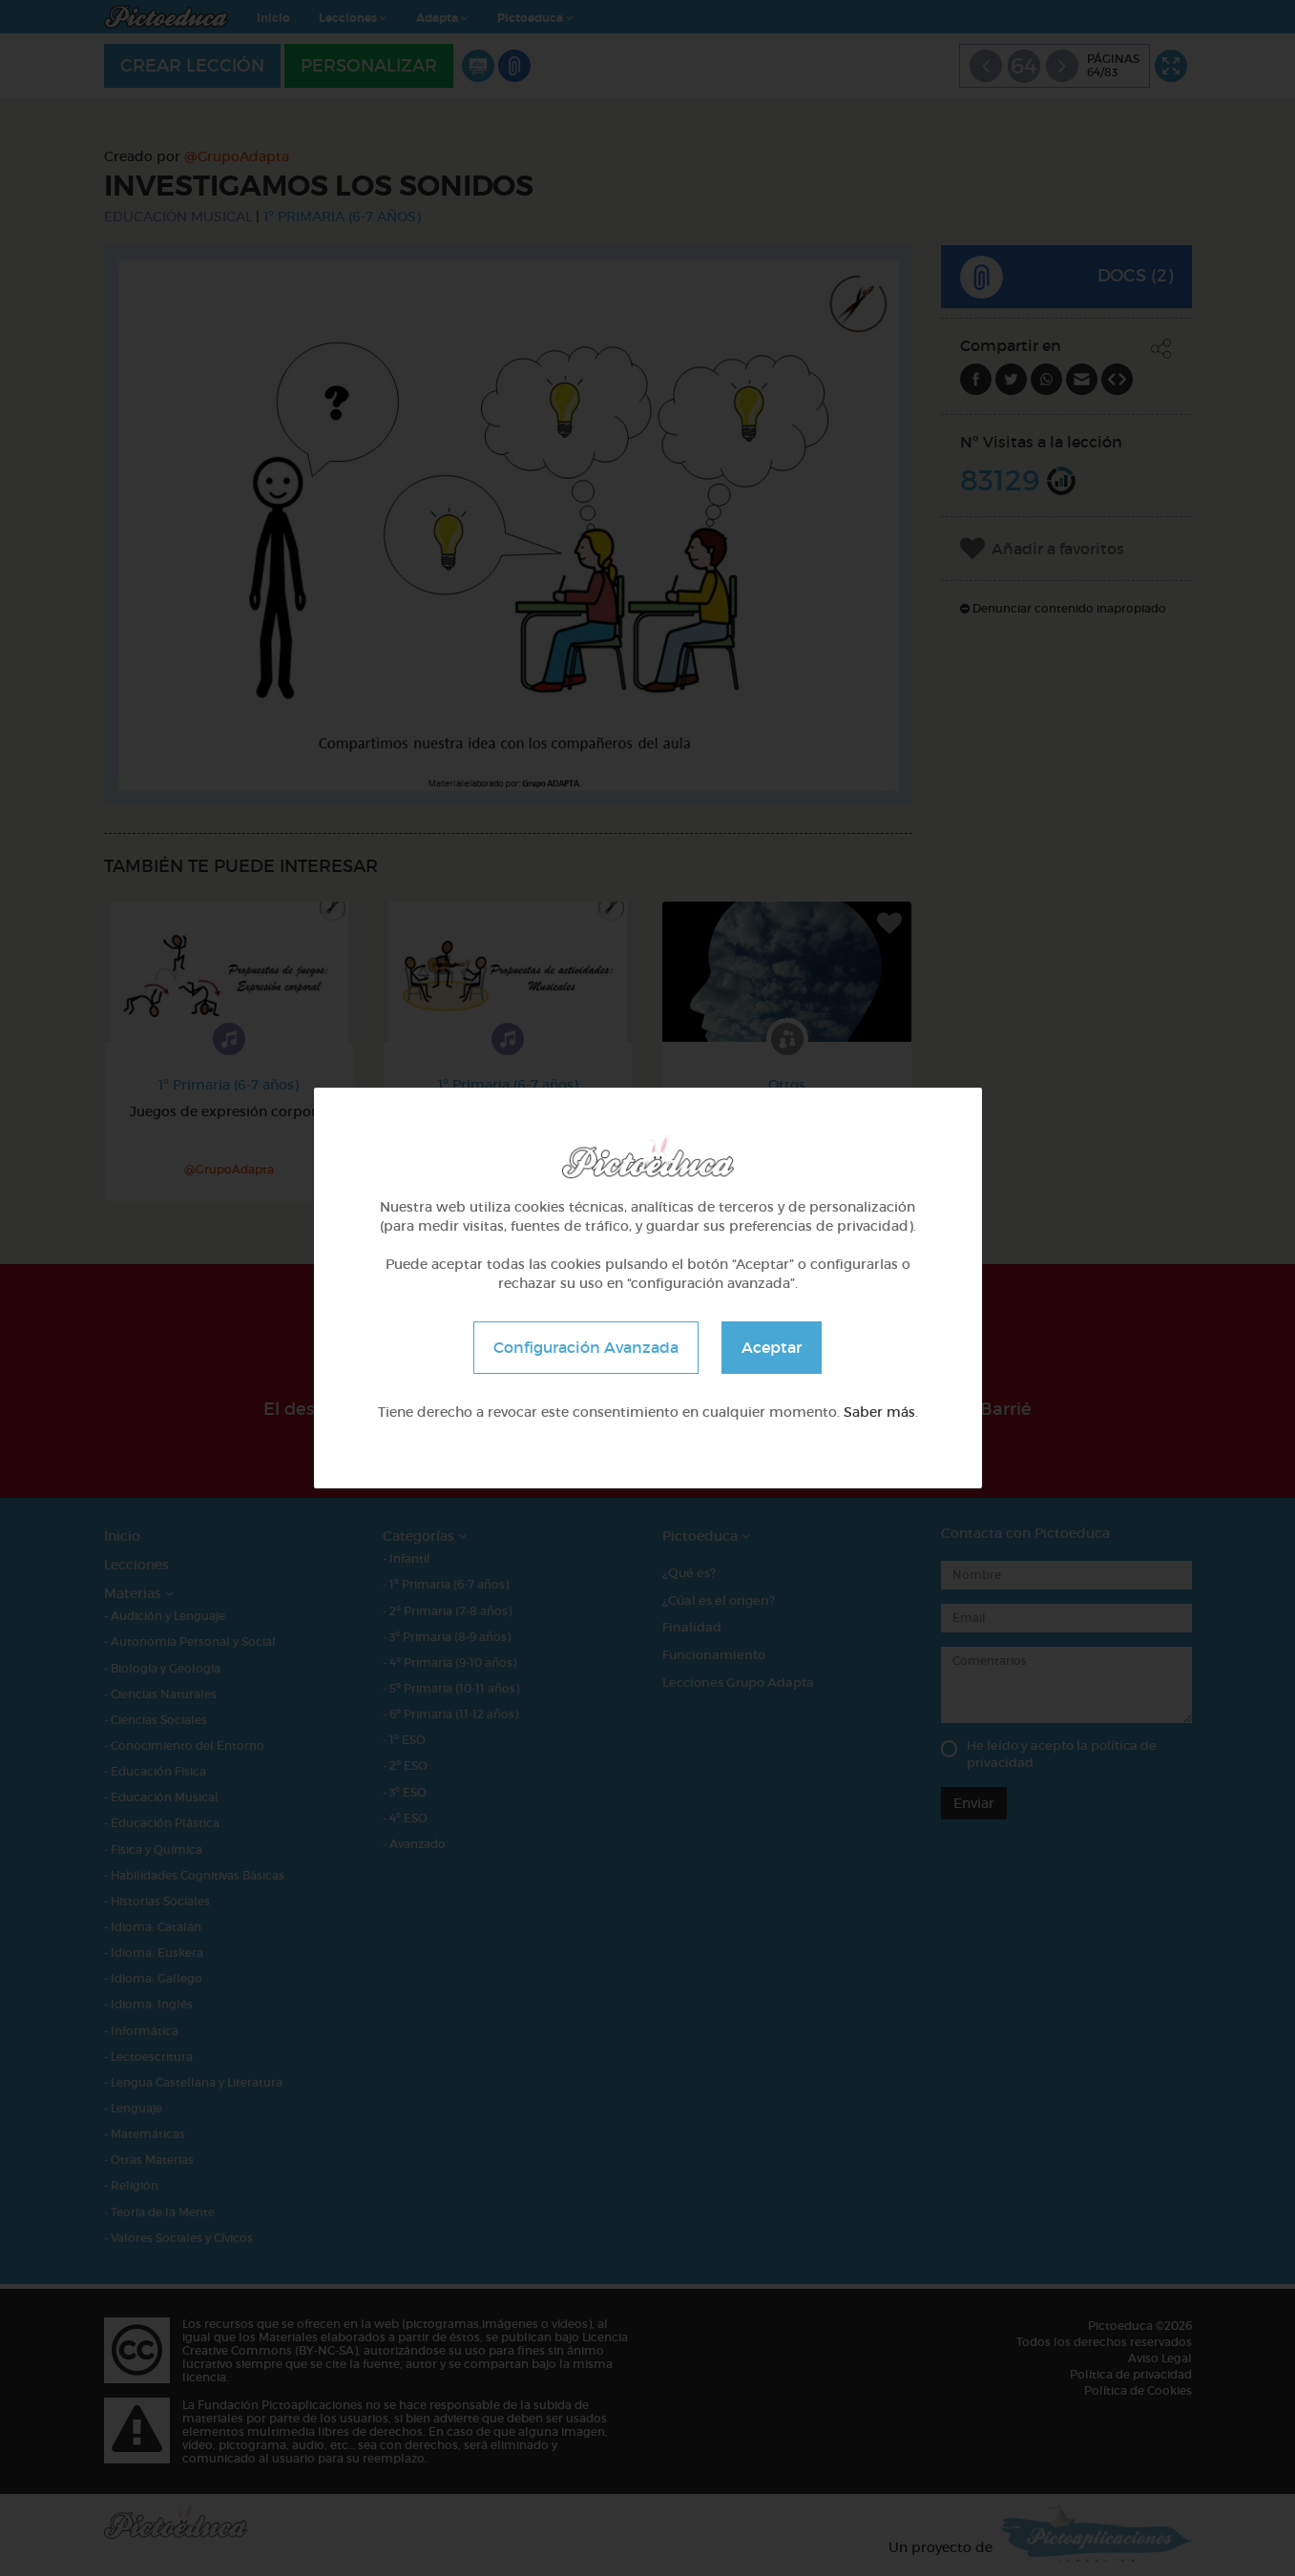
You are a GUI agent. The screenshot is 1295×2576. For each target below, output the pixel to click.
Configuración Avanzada (586, 1347)
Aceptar (771, 1347)
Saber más (879, 1412)
